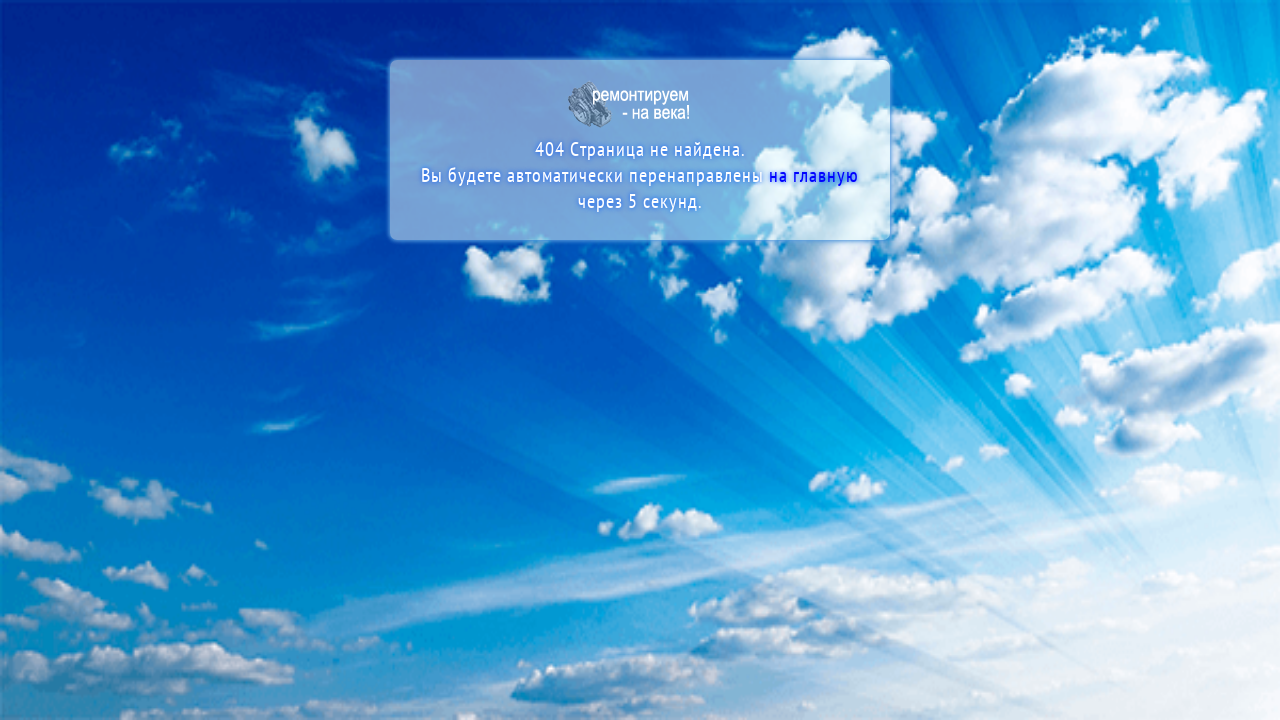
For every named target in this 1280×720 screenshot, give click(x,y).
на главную (814, 176)
